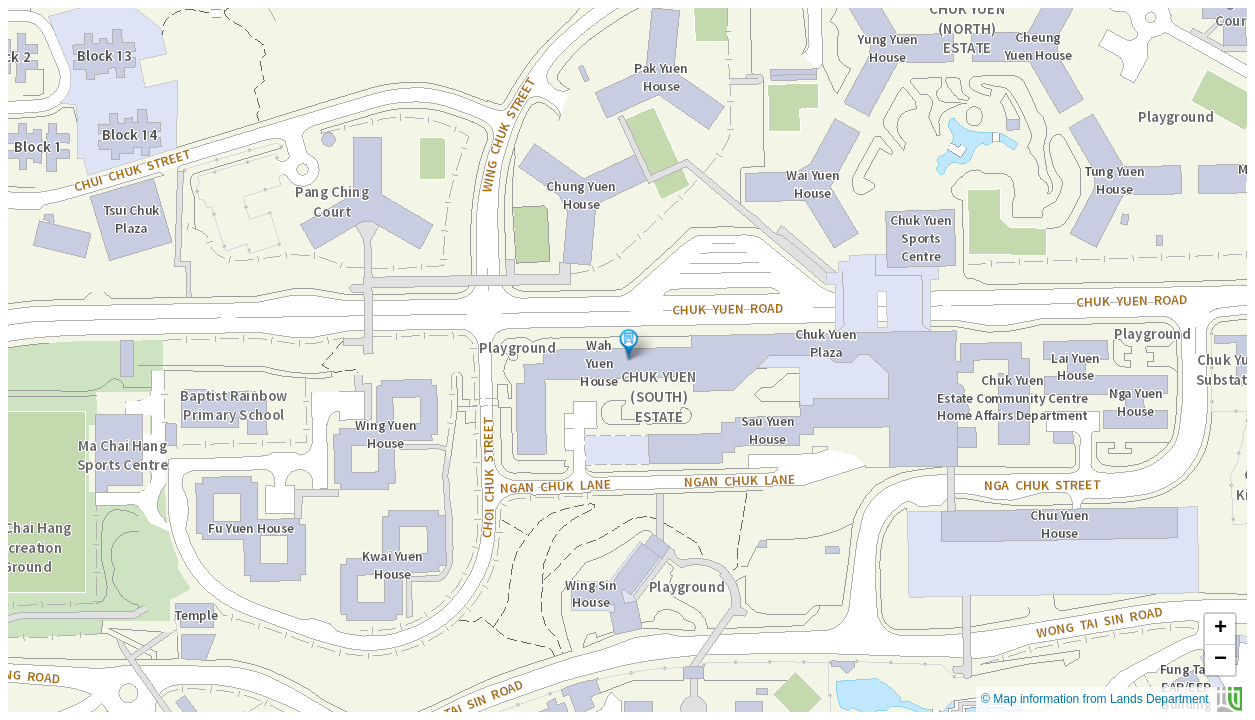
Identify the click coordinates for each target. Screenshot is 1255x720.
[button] (628, 344)
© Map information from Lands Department (1111, 699)
